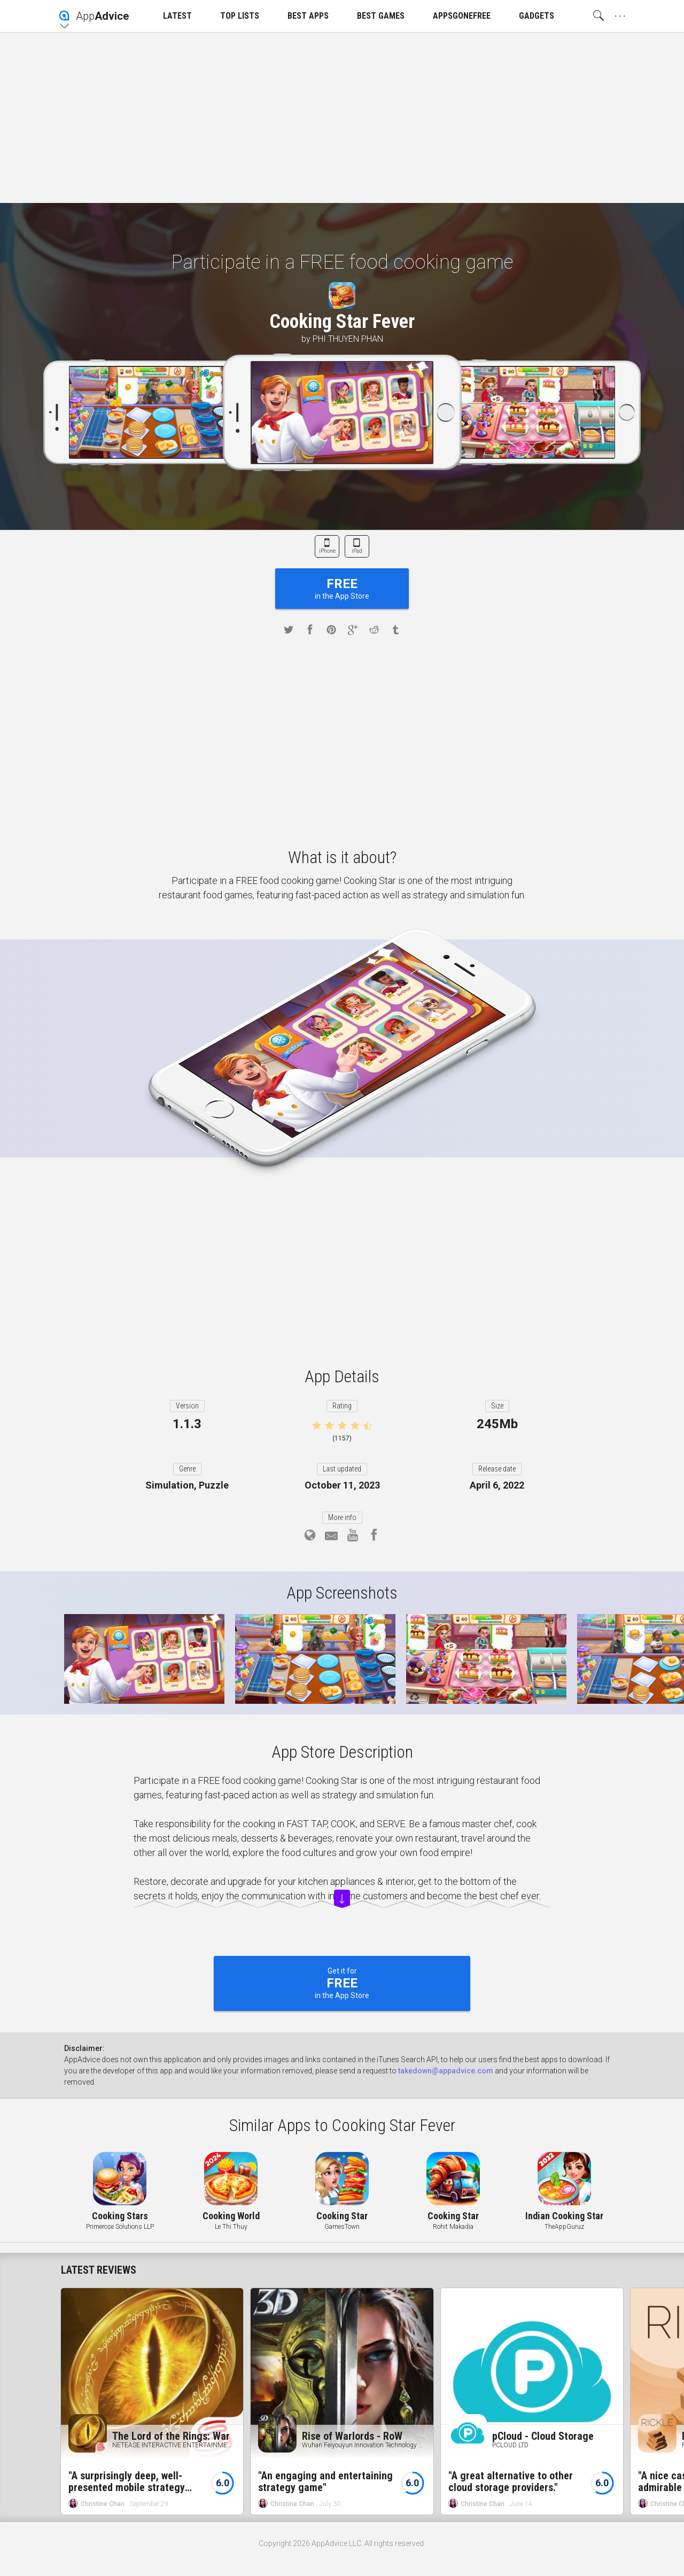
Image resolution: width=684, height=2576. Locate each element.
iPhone (327, 551)
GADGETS (536, 16)
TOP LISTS (239, 16)
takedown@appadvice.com (445, 2070)
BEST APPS (308, 16)
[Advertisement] (342, 117)
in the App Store (342, 588)
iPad (357, 551)
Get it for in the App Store (342, 1983)
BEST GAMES (381, 16)
